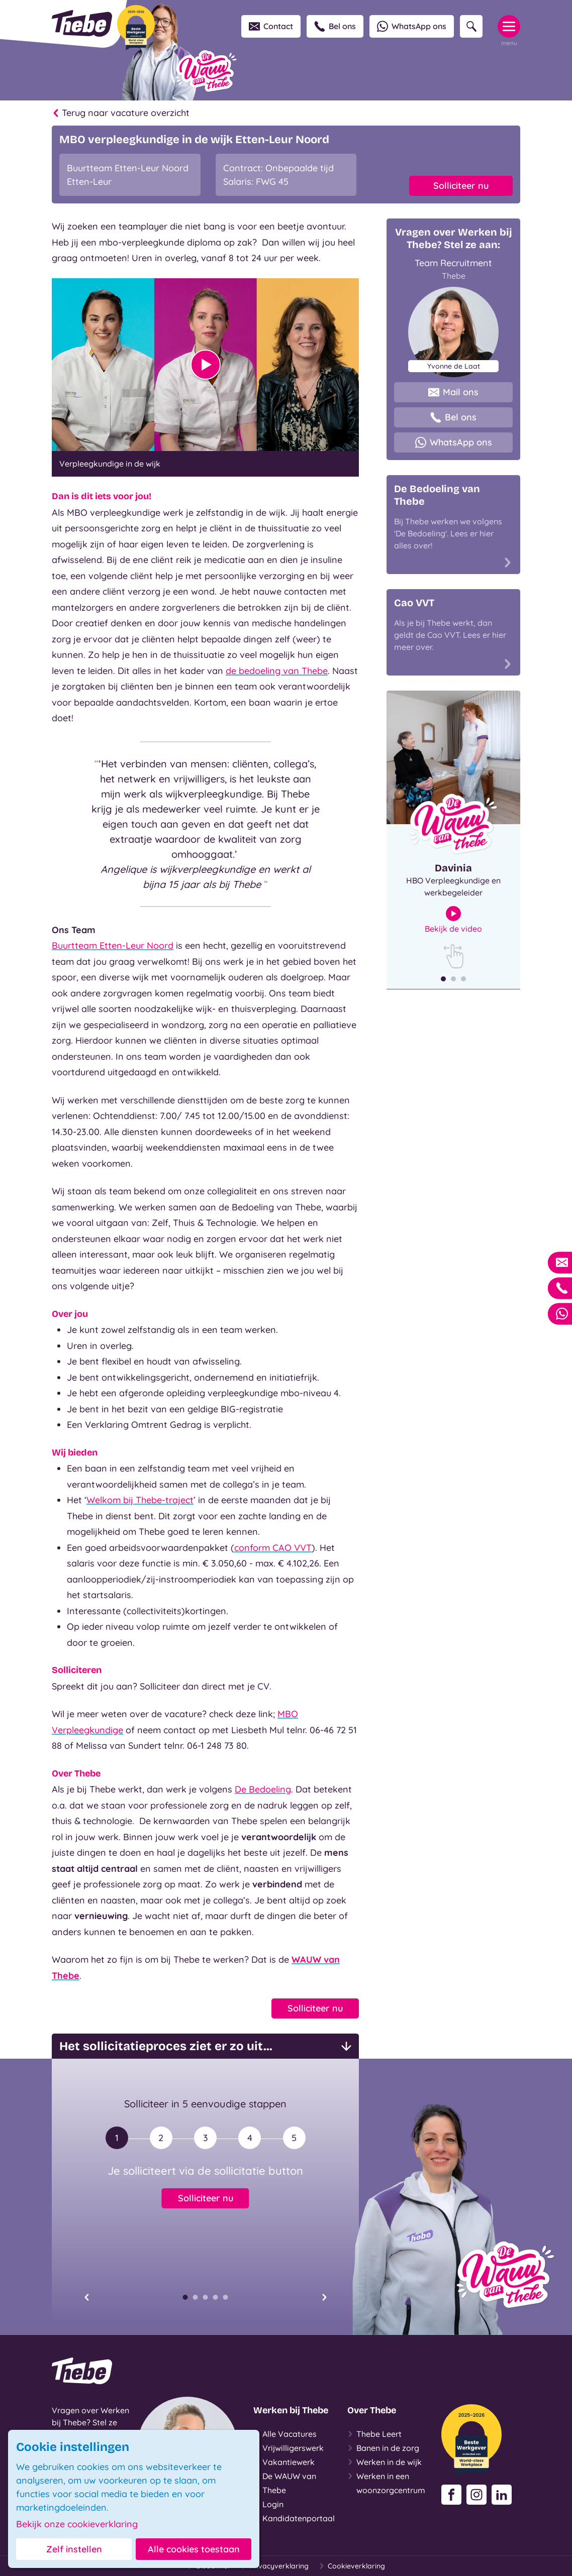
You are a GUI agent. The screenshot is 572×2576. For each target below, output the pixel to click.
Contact (271, 26)
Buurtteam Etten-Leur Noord (112, 945)
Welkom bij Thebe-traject (140, 1500)
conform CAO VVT (273, 1547)
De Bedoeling (263, 1789)
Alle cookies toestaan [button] (194, 2549)
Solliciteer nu (461, 185)
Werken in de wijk (384, 2462)
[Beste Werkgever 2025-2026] (136, 27)
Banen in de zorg (383, 2448)
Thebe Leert (374, 2434)
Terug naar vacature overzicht (120, 113)
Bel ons (335, 26)
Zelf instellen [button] (74, 2549)
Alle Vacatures (285, 2434)
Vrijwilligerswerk (288, 2448)
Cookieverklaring (352, 2566)
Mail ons (453, 392)
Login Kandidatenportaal (294, 2510)
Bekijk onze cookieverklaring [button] (77, 2524)
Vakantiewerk (284, 2462)
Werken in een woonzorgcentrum (386, 2482)
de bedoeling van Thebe (277, 671)
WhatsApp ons (411, 26)
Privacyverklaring (275, 2566)
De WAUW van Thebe (284, 2482)
